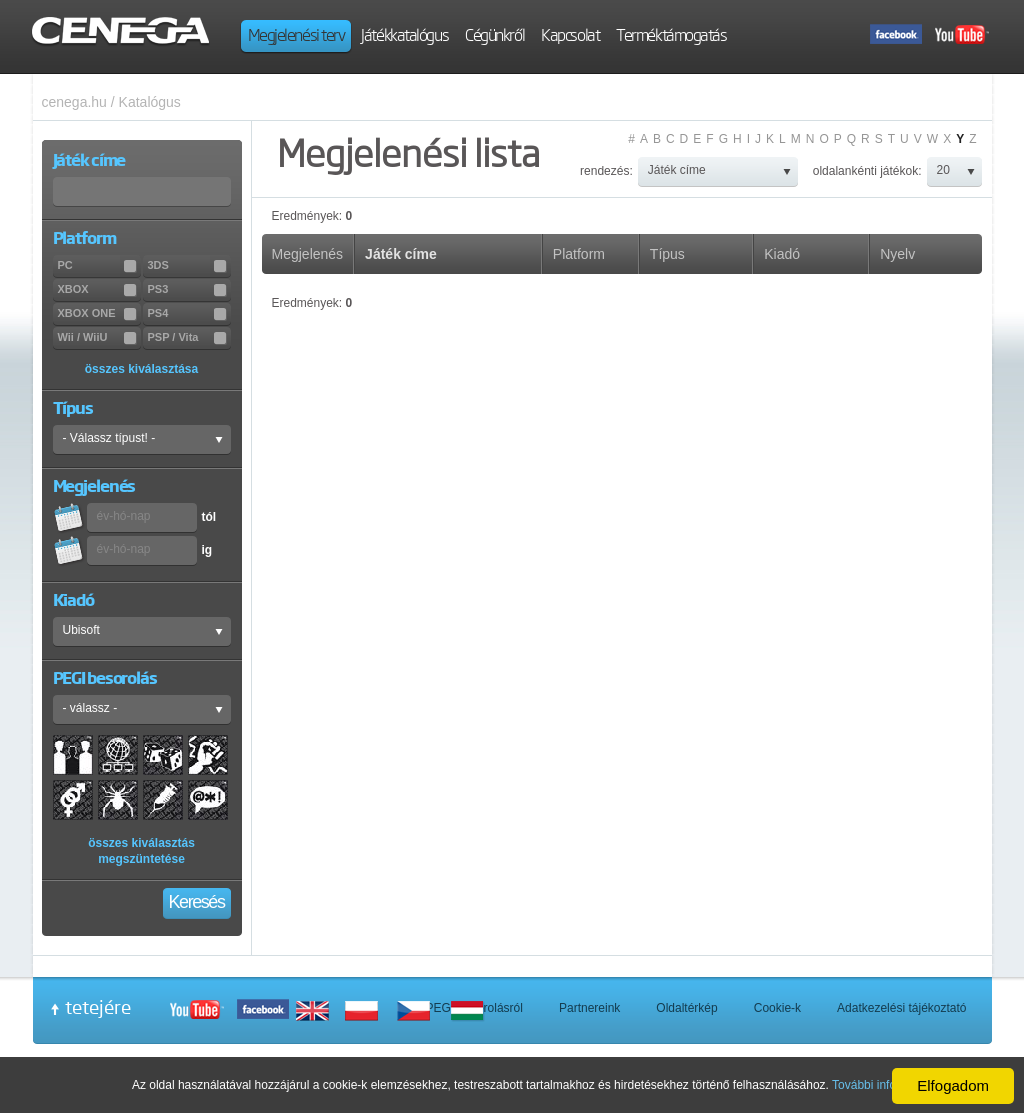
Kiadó (782, 254)
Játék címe (401, 254)
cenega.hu (74, 102)
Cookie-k (777, 1008)
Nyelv (897, 254)
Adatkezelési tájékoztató (901, 1008)
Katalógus (150, 102)
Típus (667, 254)
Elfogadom (953, 1085)
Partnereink (589, 1008)
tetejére (98, 1007)
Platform (579, 254)
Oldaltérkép (686, 1008)
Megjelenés (308, 254)
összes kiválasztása (141, 369)
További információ (882, 1085)
